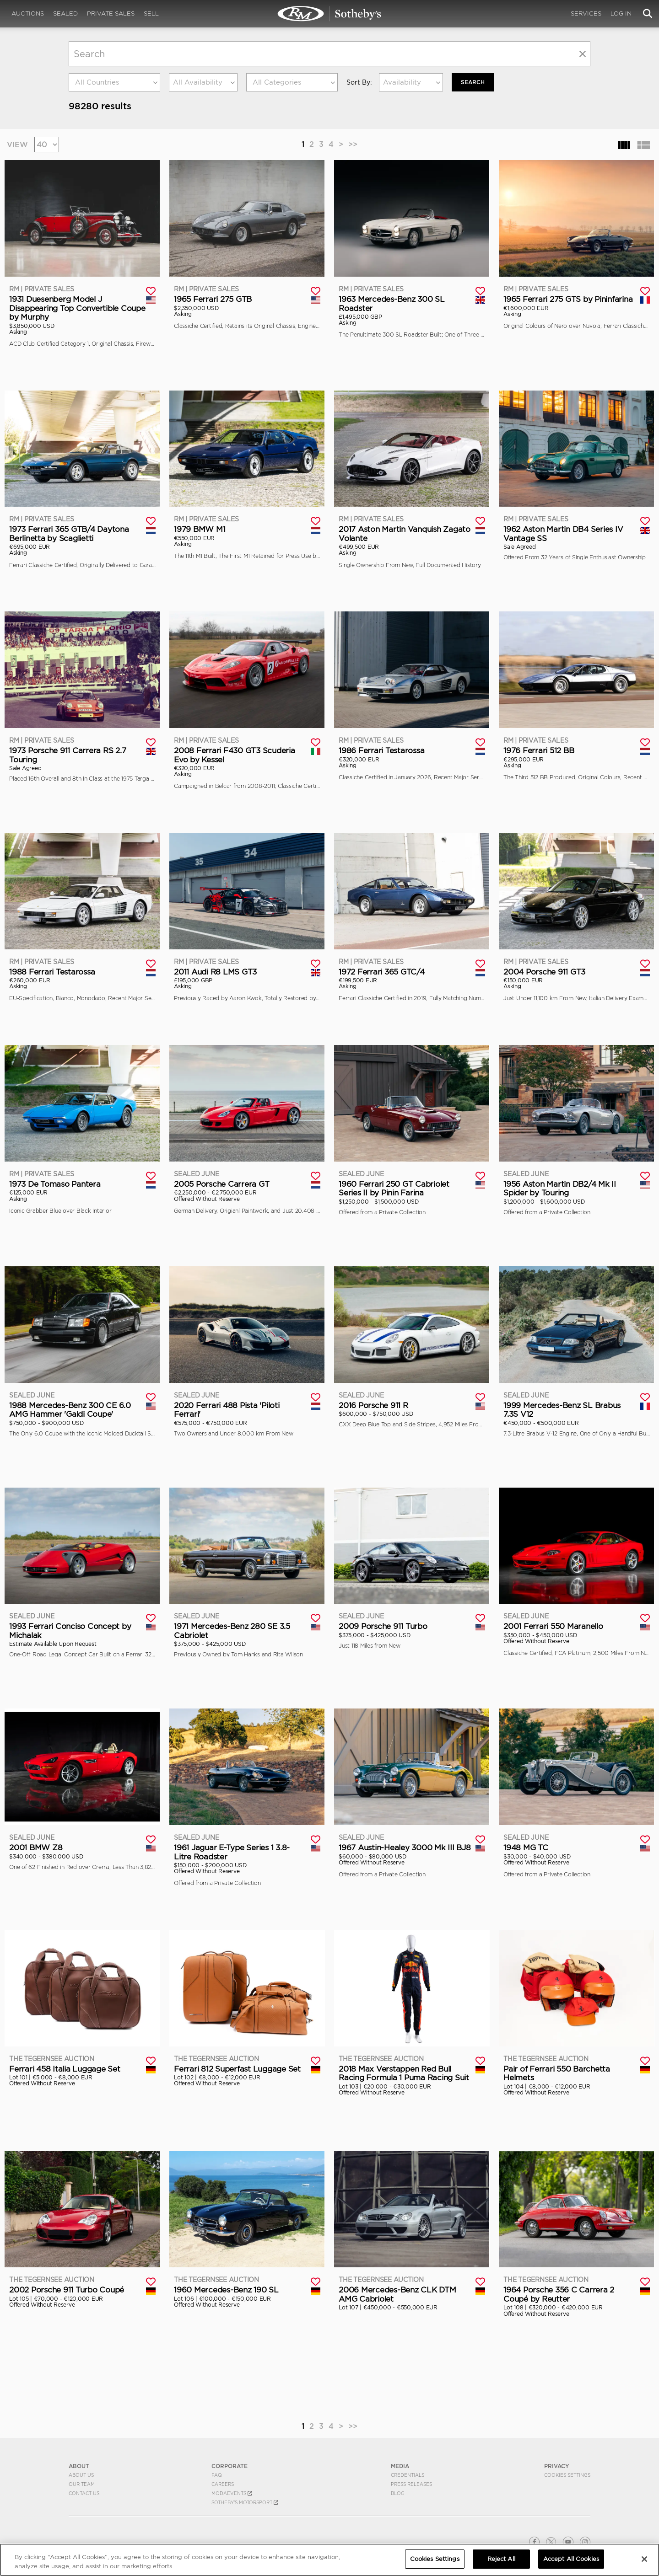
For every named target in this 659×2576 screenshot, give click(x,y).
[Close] (644, 2559)
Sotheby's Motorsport (244, 2502)
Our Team (82, 2484)
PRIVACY (556, 2466)
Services (586, 13)
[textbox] (114, 82)
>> (352, 143)
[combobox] (114, 82)
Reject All (501, 2558)
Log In (621, 13)
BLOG (398, 2493)
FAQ (216, 2475)
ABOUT (79, 2466)
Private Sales (111, 13)
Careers (222, 2484)
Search (473, 82)
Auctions (27, 13)
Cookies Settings (567, 2475)
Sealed (65, 13)
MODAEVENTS (231, 2493)
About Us (81, 2475)
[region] (329, 2560)
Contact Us (84, 2493)
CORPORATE (229, 2466)
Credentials (407, 2475)
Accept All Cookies (571, 2558)
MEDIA (400, 2466)
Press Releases (411, 2484)
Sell (151, 13)
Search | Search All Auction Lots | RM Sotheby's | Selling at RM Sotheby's (329, 13)
